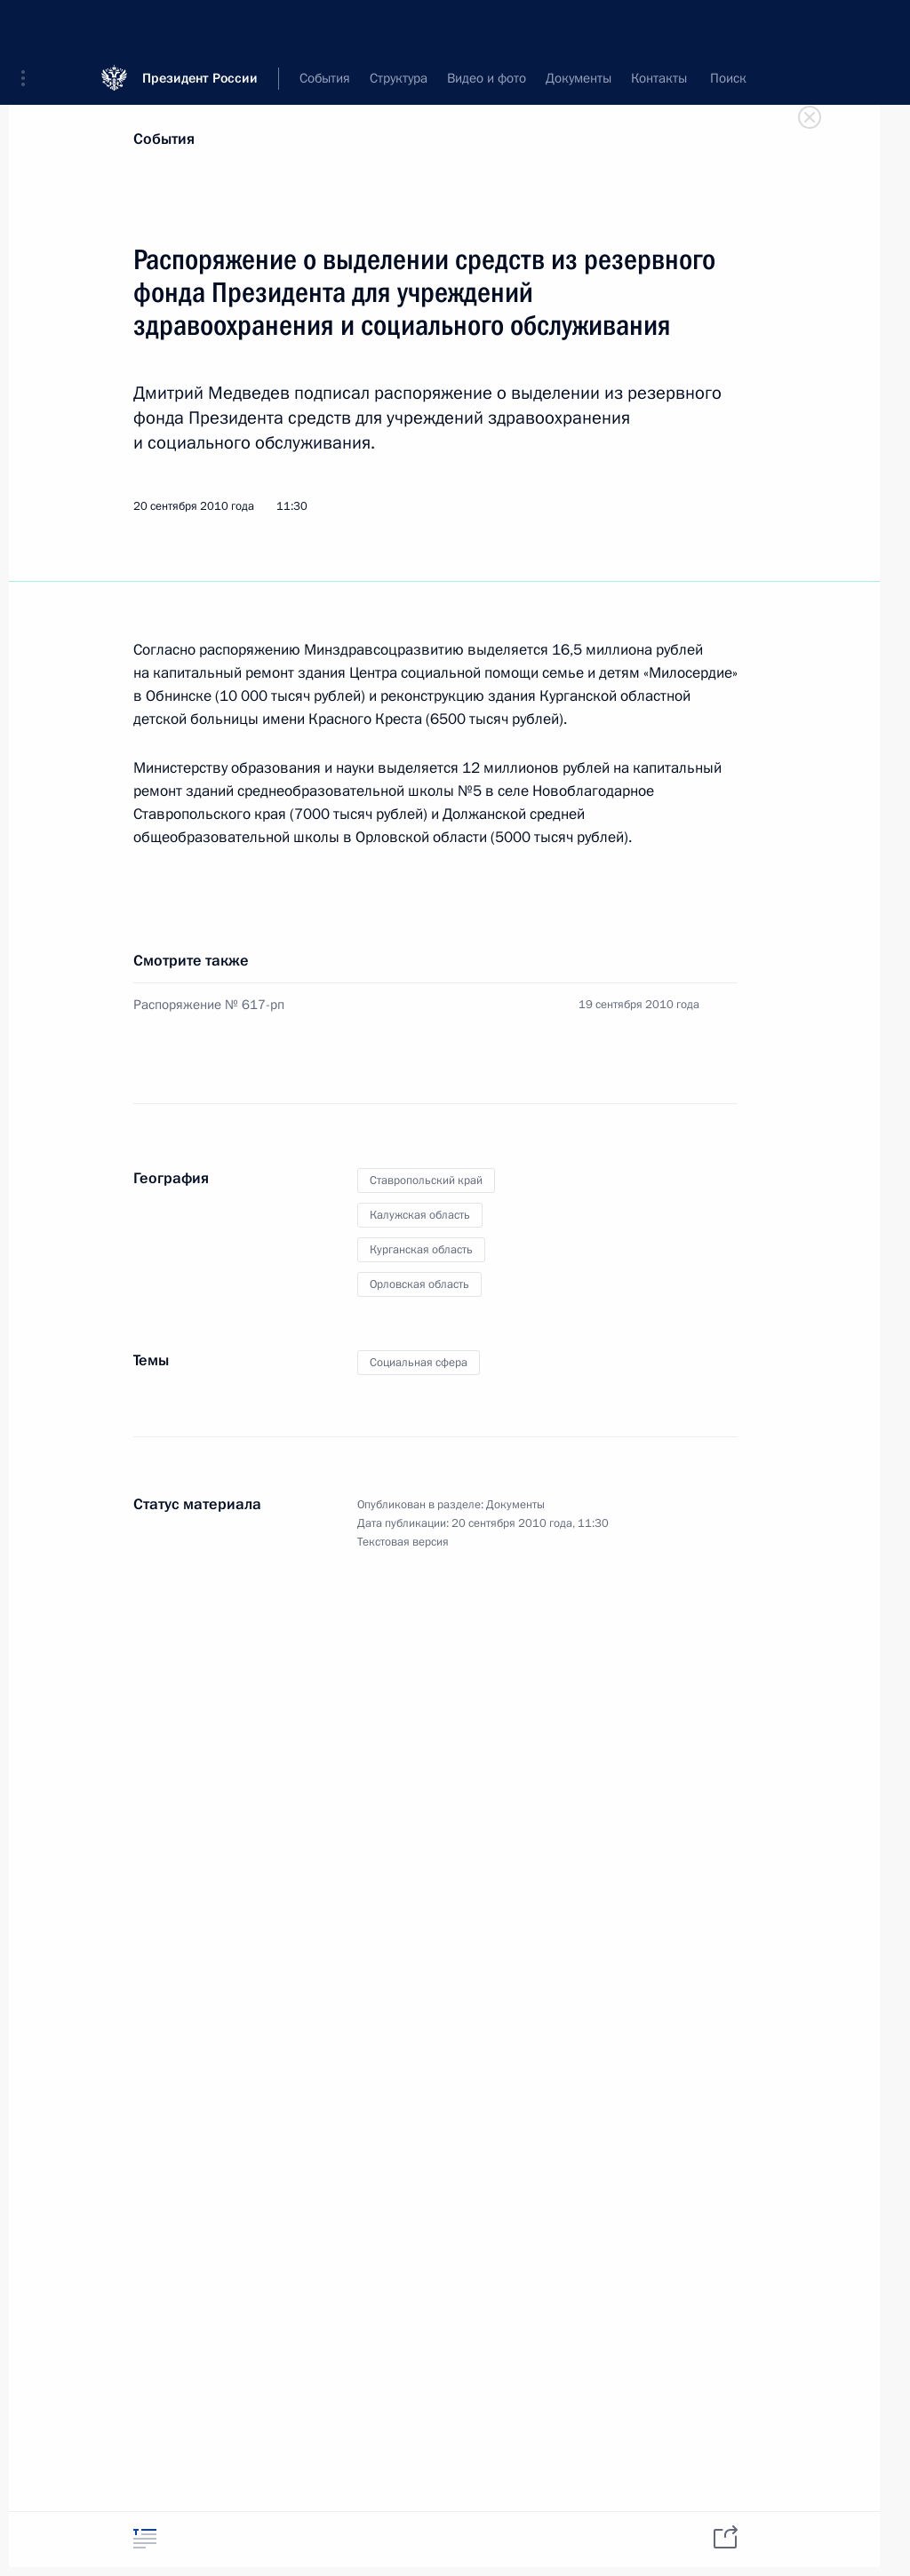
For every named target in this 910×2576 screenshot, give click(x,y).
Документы (515, 1505)
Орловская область (419, 1284)
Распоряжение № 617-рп (208, 1005)
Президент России (200, 26)
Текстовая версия (403, 1542)
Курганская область (421, 1250)
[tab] (144, 2538)
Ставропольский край (426, 1181)
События (164, 139)
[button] (29, 26)
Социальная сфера (418, 1363)
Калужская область (420, 1215)
